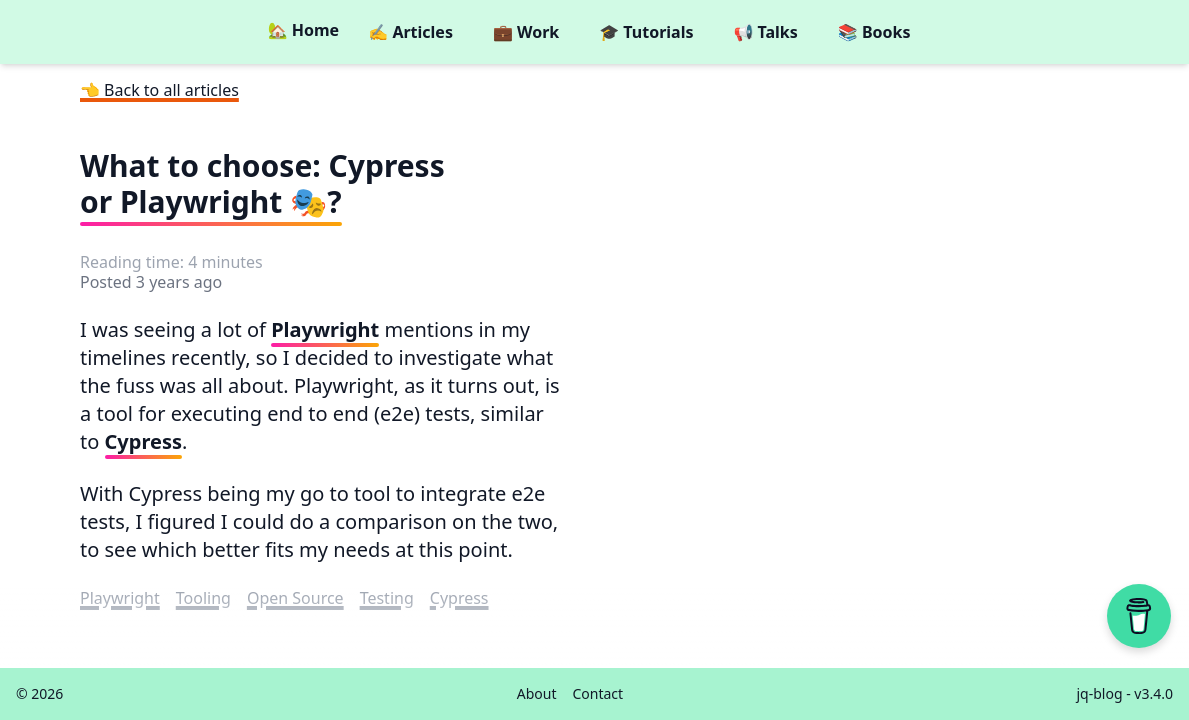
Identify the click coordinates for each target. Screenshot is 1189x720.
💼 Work (526, 32)
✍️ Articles (410, 32)
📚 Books (874, 32)
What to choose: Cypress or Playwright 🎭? (262, 183)
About (537, 693)
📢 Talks (765, 32)
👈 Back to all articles (159, 90)
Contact (597, 693)
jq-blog (1100, 693)
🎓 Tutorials (646, 32)
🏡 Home (303, 30)
